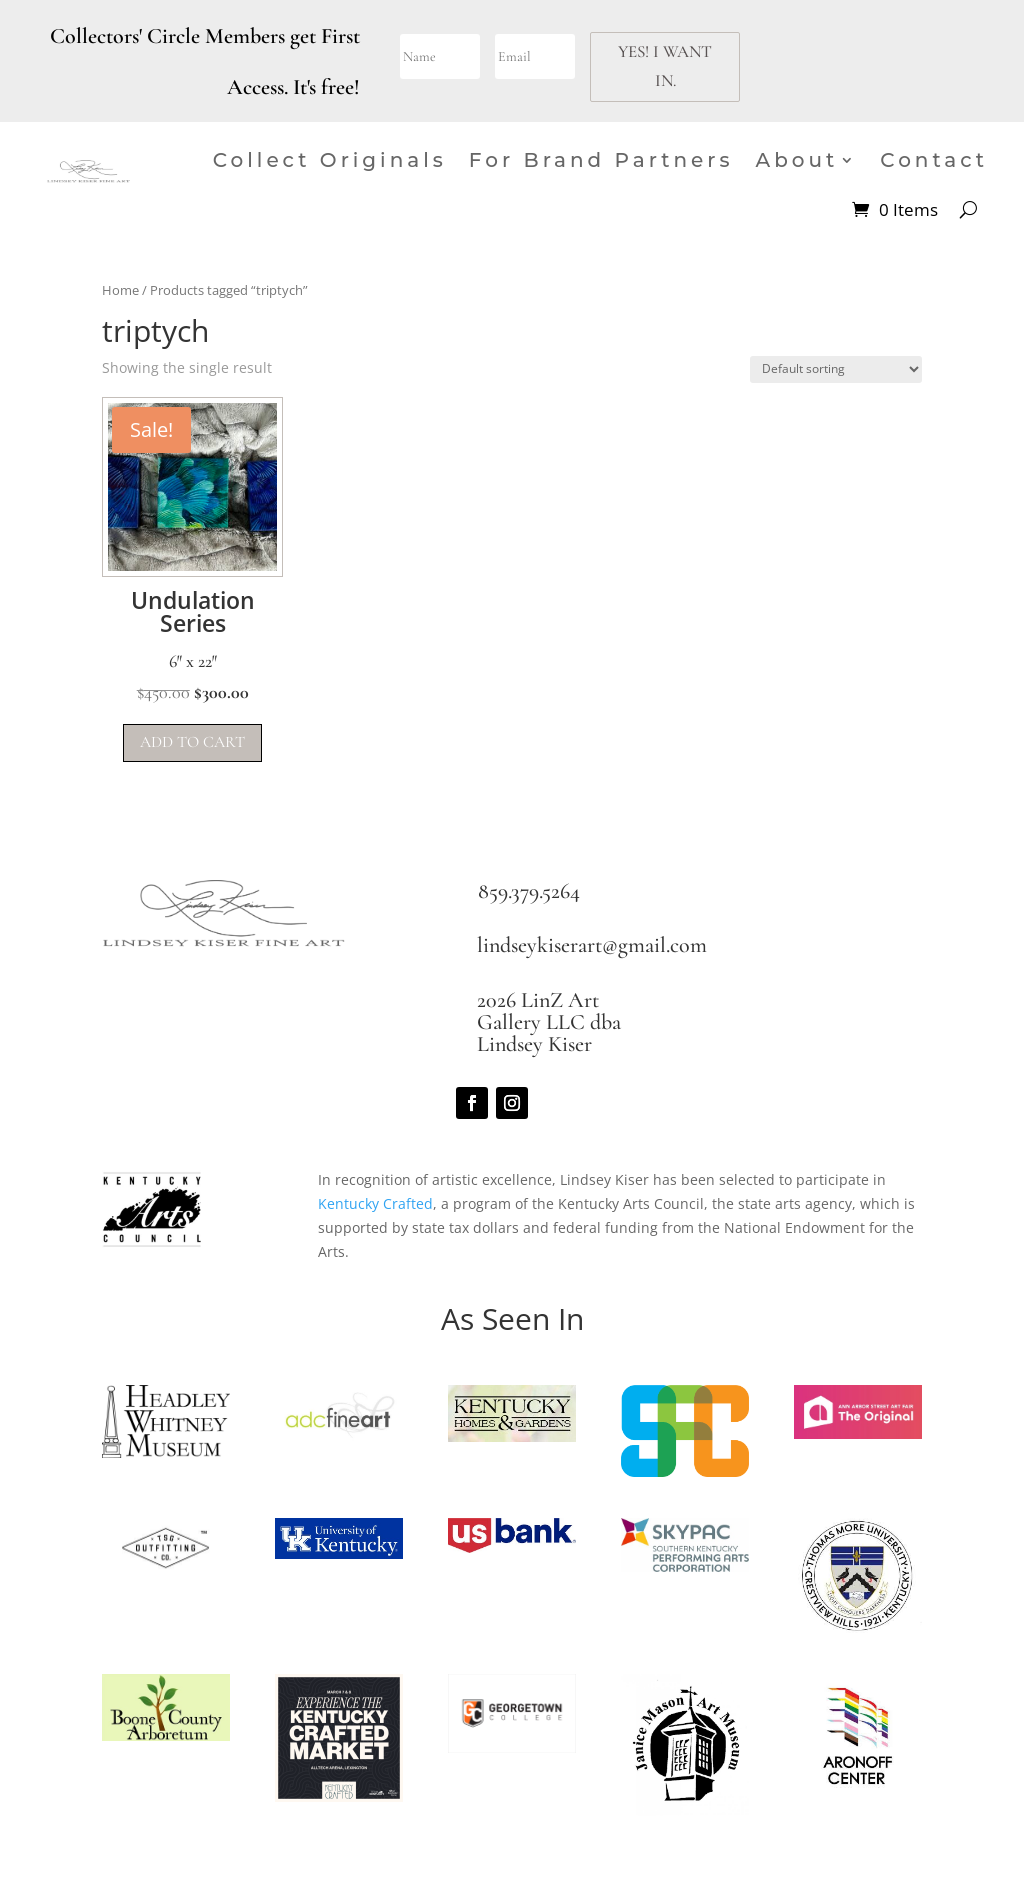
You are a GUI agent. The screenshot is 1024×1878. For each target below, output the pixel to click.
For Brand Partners (601, 160)
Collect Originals (330, 160)
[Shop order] (836, 369)
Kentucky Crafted (375, 1203)
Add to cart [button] (192, 742)
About (797, 160)
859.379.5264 (529, 891)
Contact (934, 160)
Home (120, 290)
